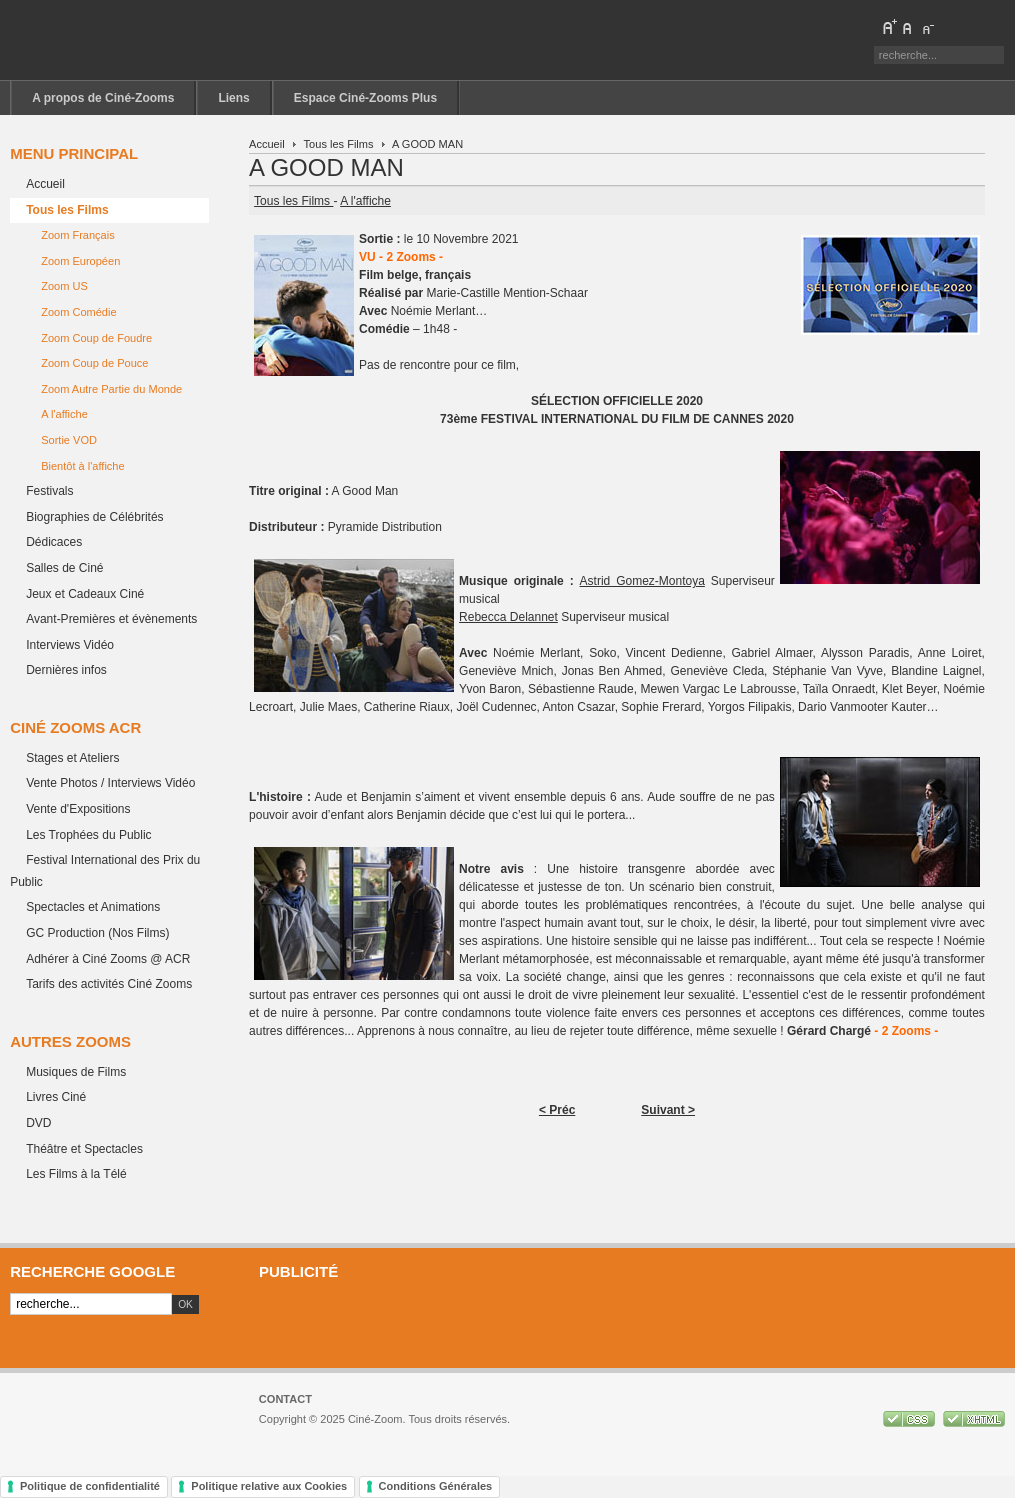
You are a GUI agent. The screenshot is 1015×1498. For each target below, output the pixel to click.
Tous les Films (339, 144)
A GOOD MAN (326, 167)
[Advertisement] (627, 1323)
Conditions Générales (436, 1486)
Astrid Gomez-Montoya (642, 581)
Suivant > (668, 1110)
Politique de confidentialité (90, 1486)
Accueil (267, 144)
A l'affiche (365, 201)
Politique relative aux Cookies (269, 1486)
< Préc (557, 1110)
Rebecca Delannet (508, 617)
